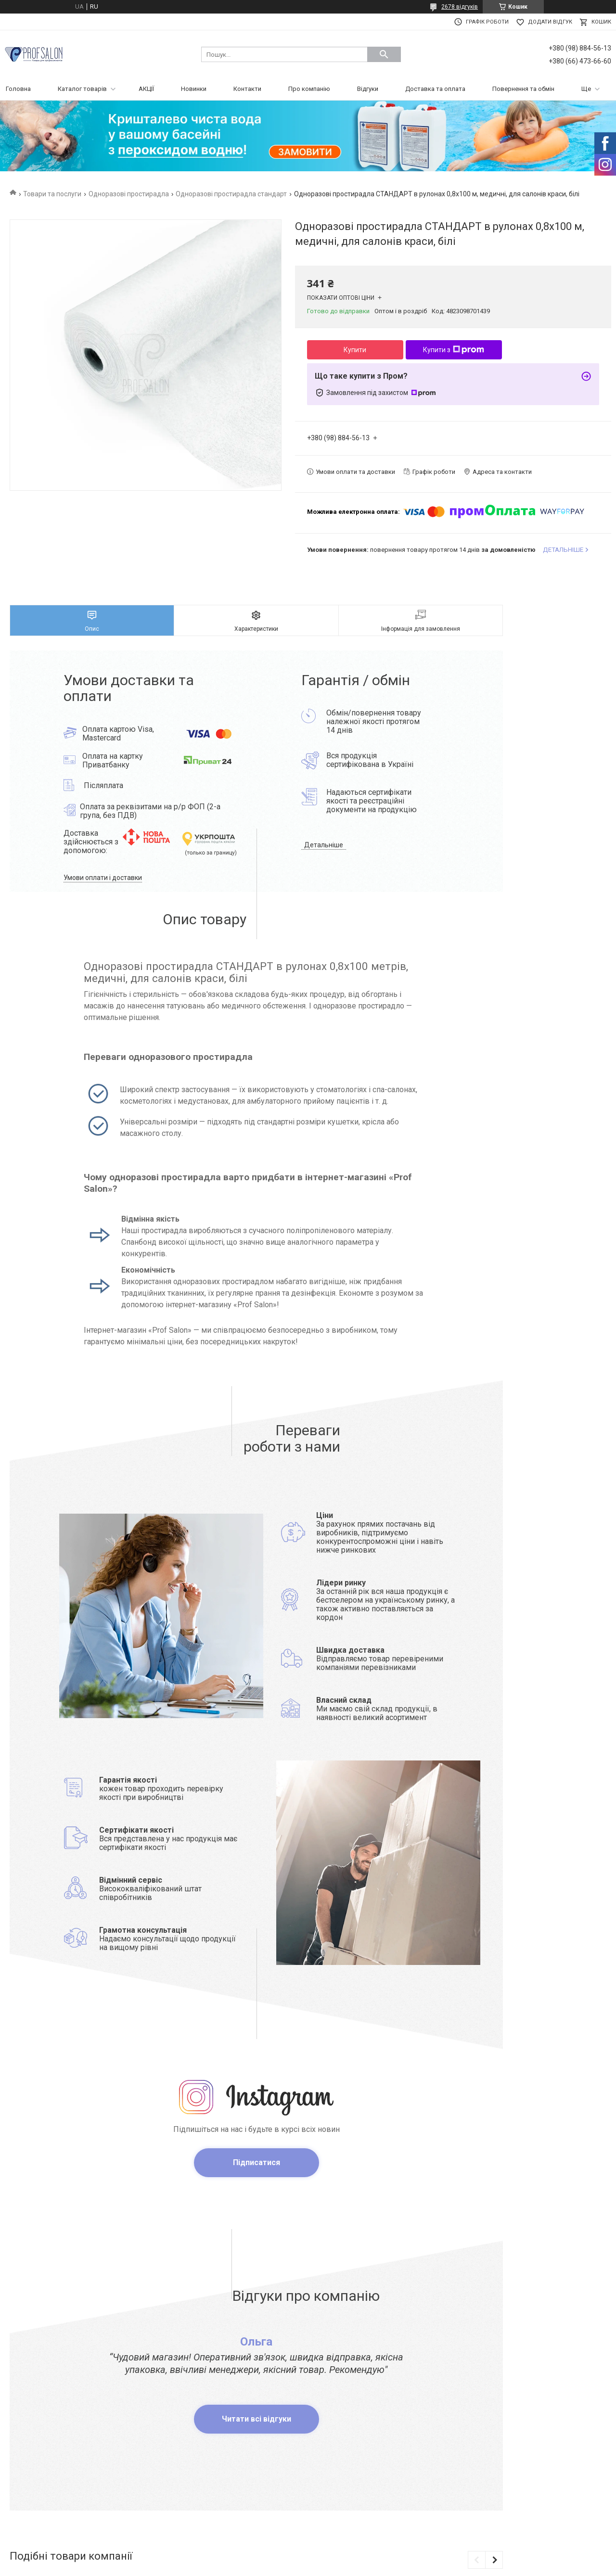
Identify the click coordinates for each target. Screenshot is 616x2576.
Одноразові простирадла (129, 194)
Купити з (453, 349)
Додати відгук (550, 22)
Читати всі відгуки (256, 2418)
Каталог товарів (82, 88)
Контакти (247, 88)
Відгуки (367, 88)
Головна (18, 88)
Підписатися (256, 2162)
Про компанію (309, 88)
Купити (355, 350)
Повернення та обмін (523, 88)
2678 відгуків (459, 6)
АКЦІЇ (146, 88)
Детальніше (323, 845)
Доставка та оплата (435, 88)
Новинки (193, 88)
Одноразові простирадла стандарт (231, 194)
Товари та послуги (52, 194)
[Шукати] (384, 54)
